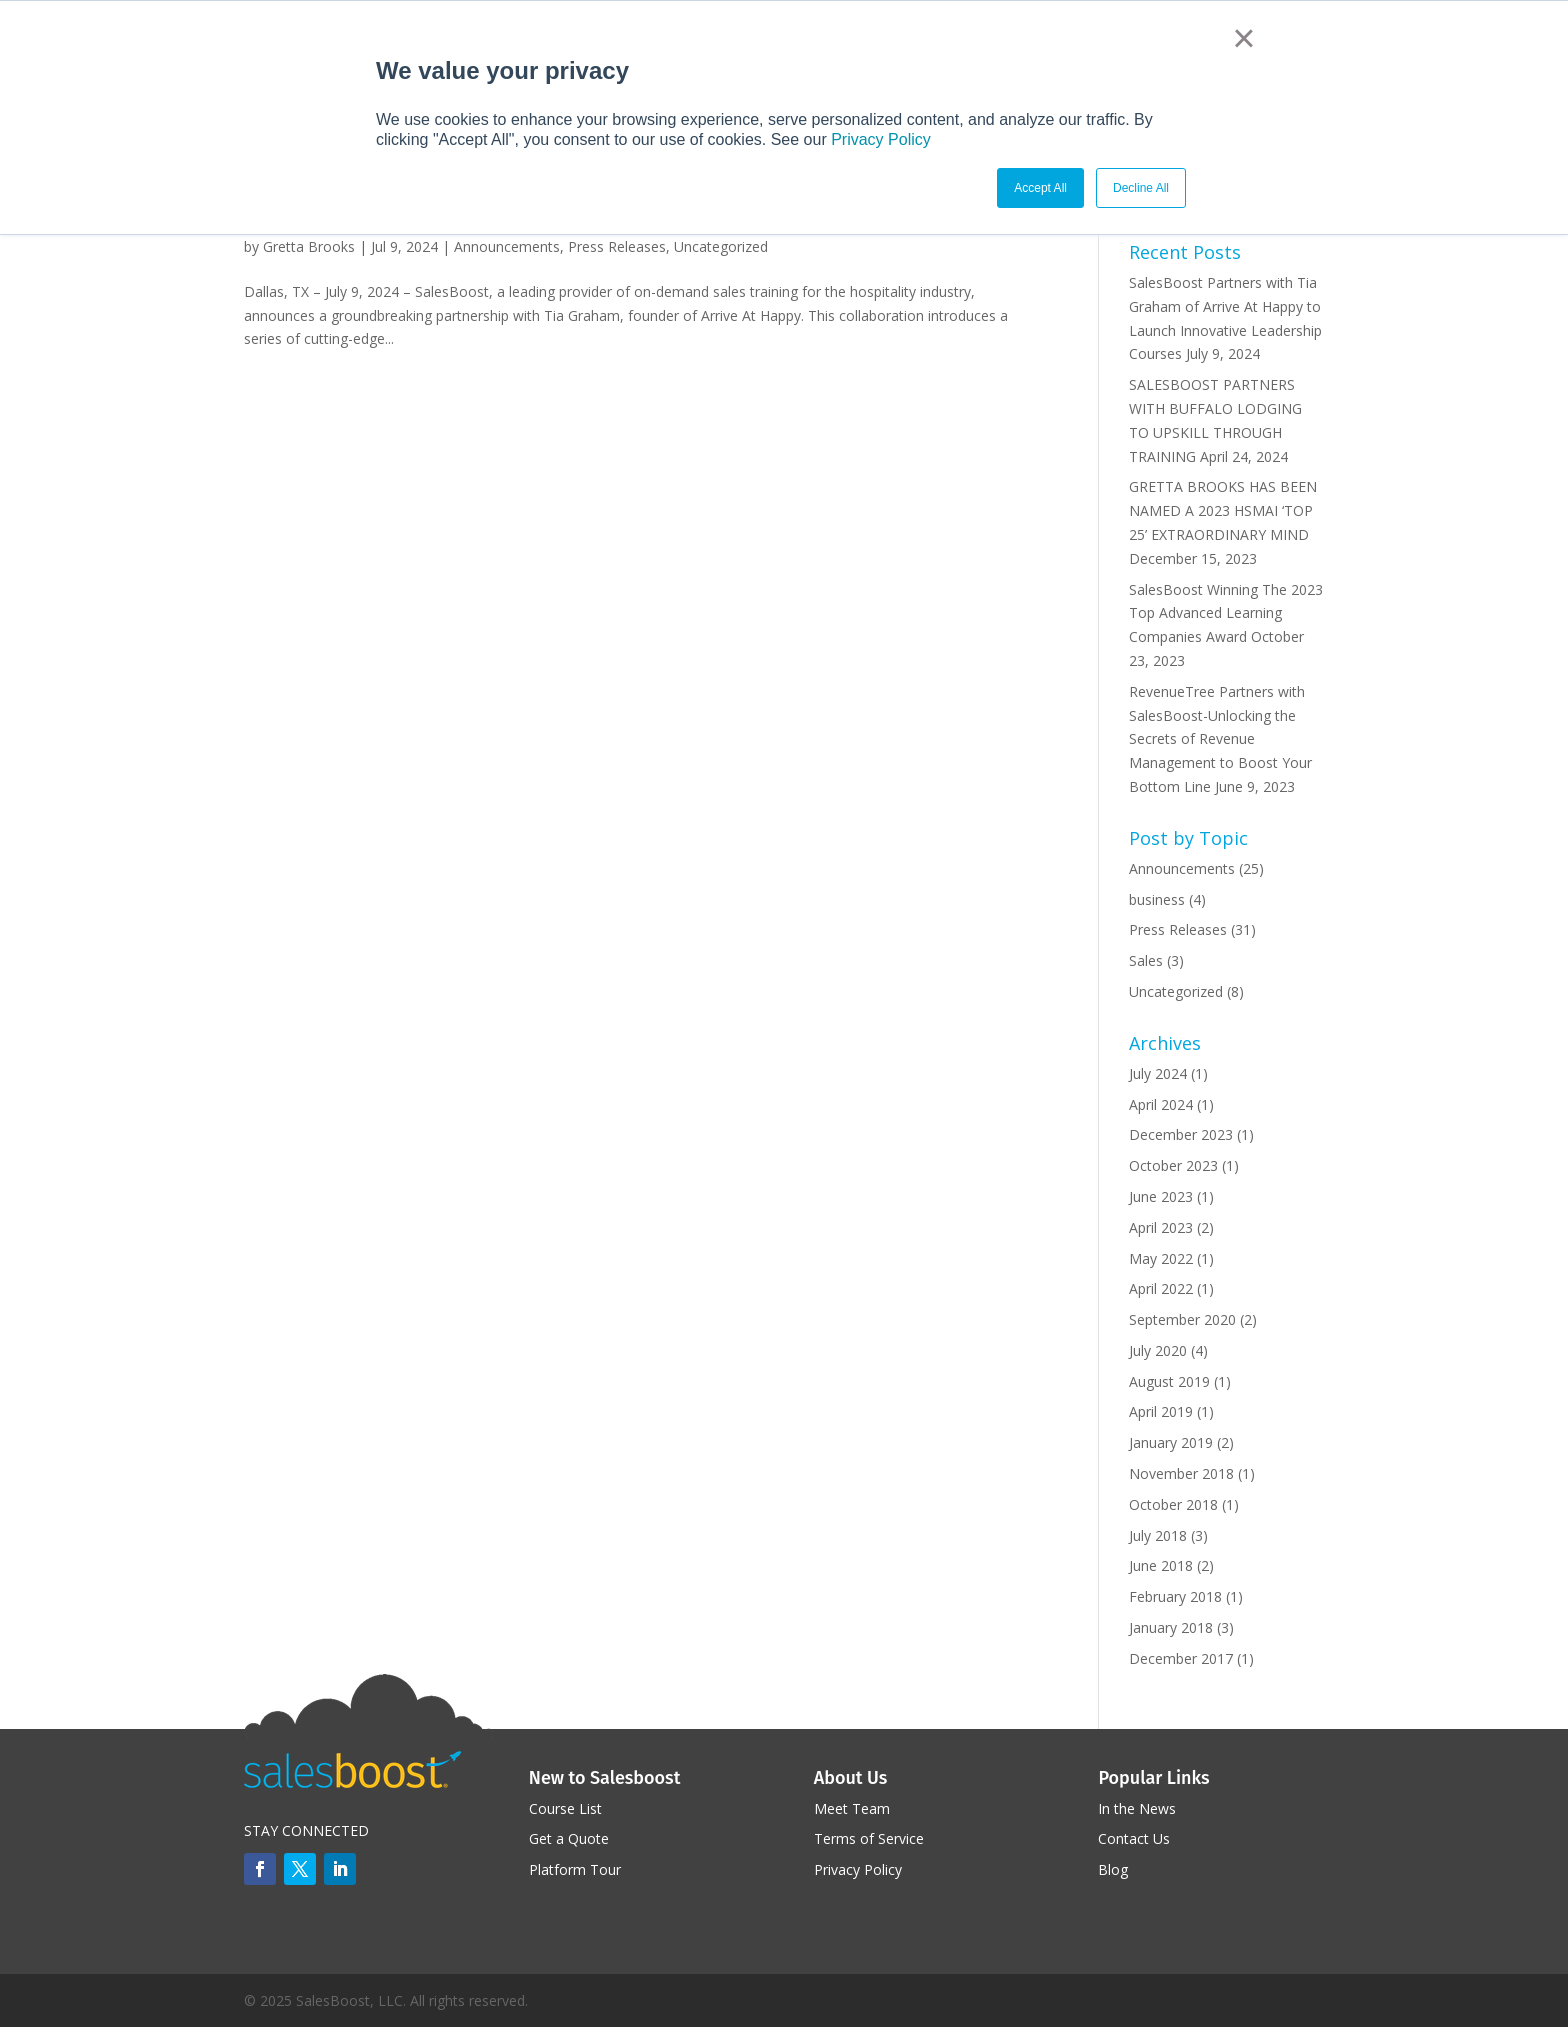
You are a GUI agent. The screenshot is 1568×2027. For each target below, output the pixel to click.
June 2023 (1161, 1196)
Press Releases (617, 246)
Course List (565, 1808)
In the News (1137, 1808)
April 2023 (1161, 1227)
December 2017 (1181, 1658)
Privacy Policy (881, 139)
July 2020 (1158, 1350)
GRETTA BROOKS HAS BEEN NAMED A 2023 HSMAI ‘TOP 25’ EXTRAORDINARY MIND (1223, 510)
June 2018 (1161, 1565)
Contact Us (1134, 1838)
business (1157, 899)
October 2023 (1173, 1165)
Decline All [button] (1141, 188)
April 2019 (1161, 1411)
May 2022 (1161, 1258)
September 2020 (1182, 1319)
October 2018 (1173, 1504)
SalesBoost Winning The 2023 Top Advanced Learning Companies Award (1226, 613)
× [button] (1243, 38)
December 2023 (1181, 1134)
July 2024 (1158, 1073)
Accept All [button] (1040, 188)
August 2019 (1169, 1381)
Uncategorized (721, 246)
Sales (1146, 960)
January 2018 (1171, 1627)
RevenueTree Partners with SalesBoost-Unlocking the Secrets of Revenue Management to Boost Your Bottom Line (1220, 739)
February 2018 (1175, 1596)
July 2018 (1158, 1535)
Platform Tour (575, 1869)
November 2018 (1181, 1473)
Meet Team (852, 1808)
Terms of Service (869, 1838)
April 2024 (1161, 1104)
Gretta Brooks (309, 246)
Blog (1113, 1869)
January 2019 (1171, 1442)
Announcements (507, 246)
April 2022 (1161, 1288)
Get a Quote (569, 1838)
